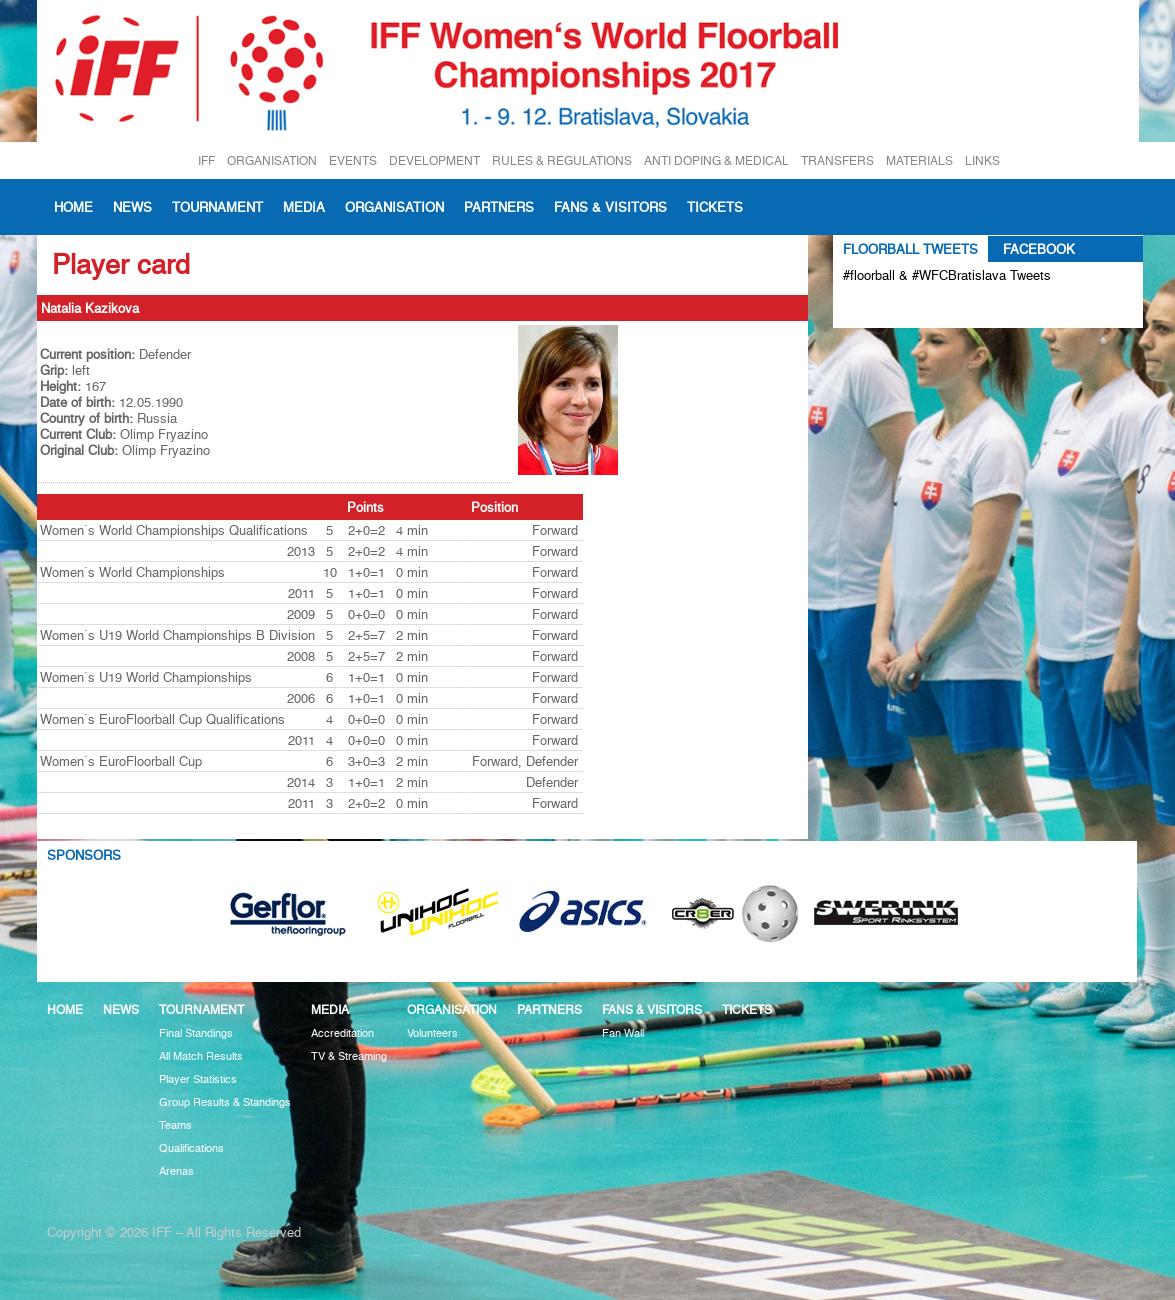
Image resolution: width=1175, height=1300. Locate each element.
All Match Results (201, 1056)
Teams (175, 1125)
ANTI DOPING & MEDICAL (716, 160)
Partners (499, 207)
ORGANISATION (272, 160)
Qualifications (191, 1148)
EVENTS (353, 160)
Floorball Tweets (910, 249)
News (132, 207)
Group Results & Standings (225, 1102)
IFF (206, 160)
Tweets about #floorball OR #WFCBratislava (929, 308)
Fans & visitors (610, 207)
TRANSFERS (837, 160)
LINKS (982, 160)
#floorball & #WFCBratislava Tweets (947, 275)
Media (304, 207)
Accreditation (342, 1033)
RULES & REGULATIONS (562, 160)
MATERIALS (919, 160)
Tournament (217, 207)
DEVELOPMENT (434, 160)
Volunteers (432, 1033)
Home (73, 207)
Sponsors (84, 855)
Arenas (176, 1171)
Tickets (715, 207)
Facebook (1039, 249)
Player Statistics (198, 1079)
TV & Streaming (349, 1056)
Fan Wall (623, 1033)
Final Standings (196, 1033)
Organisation (394, 207)
